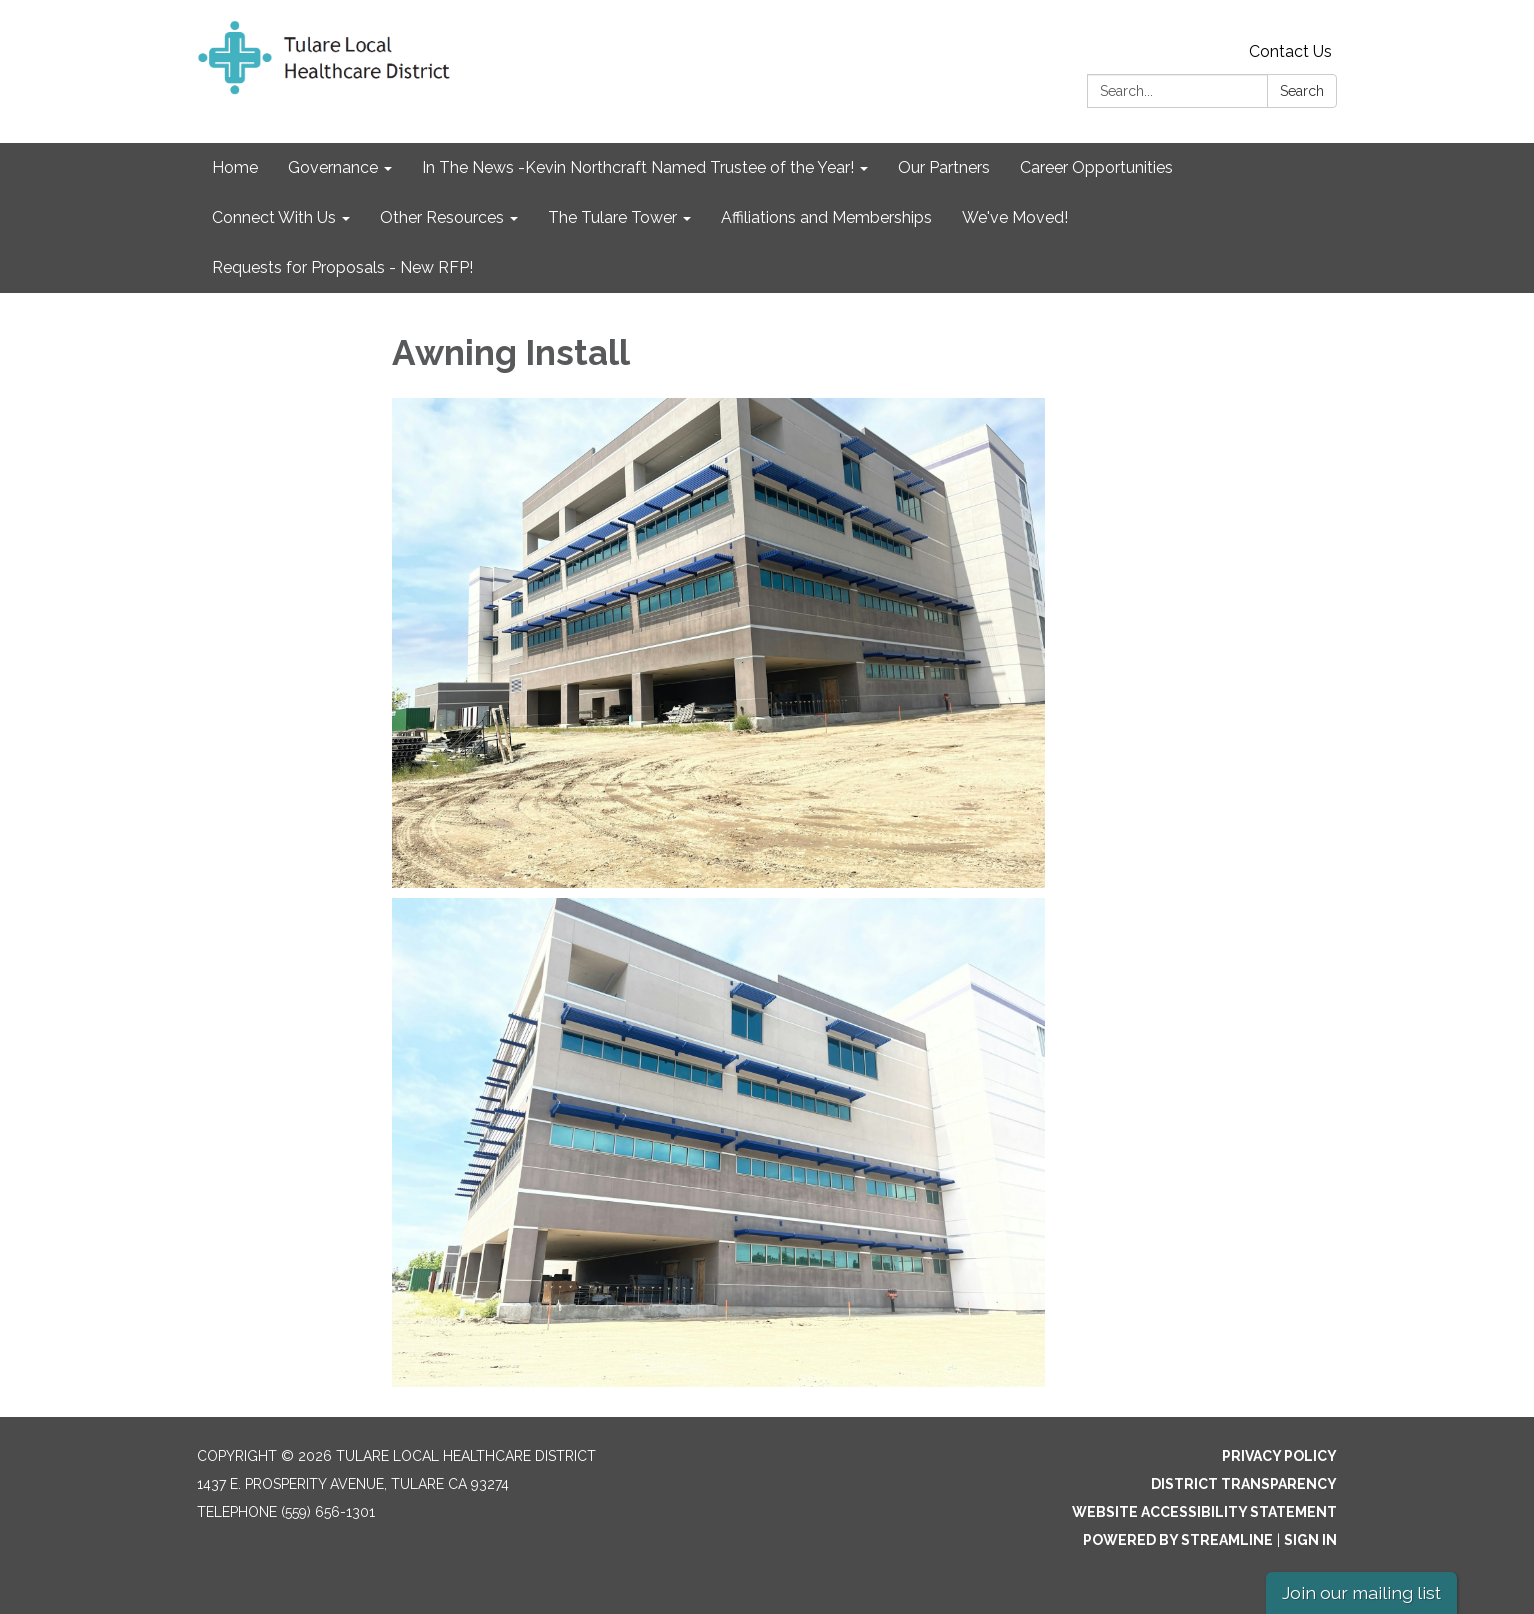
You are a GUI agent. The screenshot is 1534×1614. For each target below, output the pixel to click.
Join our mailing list (1361, 1592)
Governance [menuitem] (333, 167)
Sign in (1310, 1540)
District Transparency (1244, 1484)
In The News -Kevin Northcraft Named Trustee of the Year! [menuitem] (638, 167)
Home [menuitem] (235, 167)
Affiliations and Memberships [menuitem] (826, 217)
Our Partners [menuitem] (944, 167)
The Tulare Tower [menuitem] (612, 217)
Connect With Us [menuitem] (274, 217)
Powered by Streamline (1178, 1540)
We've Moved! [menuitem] (1015, 217)
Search (1302, 91)
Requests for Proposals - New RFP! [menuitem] (342, 267)
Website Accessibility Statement (1204, 1512)
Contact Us (1290, 51)
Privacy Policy (1279, 1456)
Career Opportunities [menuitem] (1096, 167)
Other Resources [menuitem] (442, 217)
